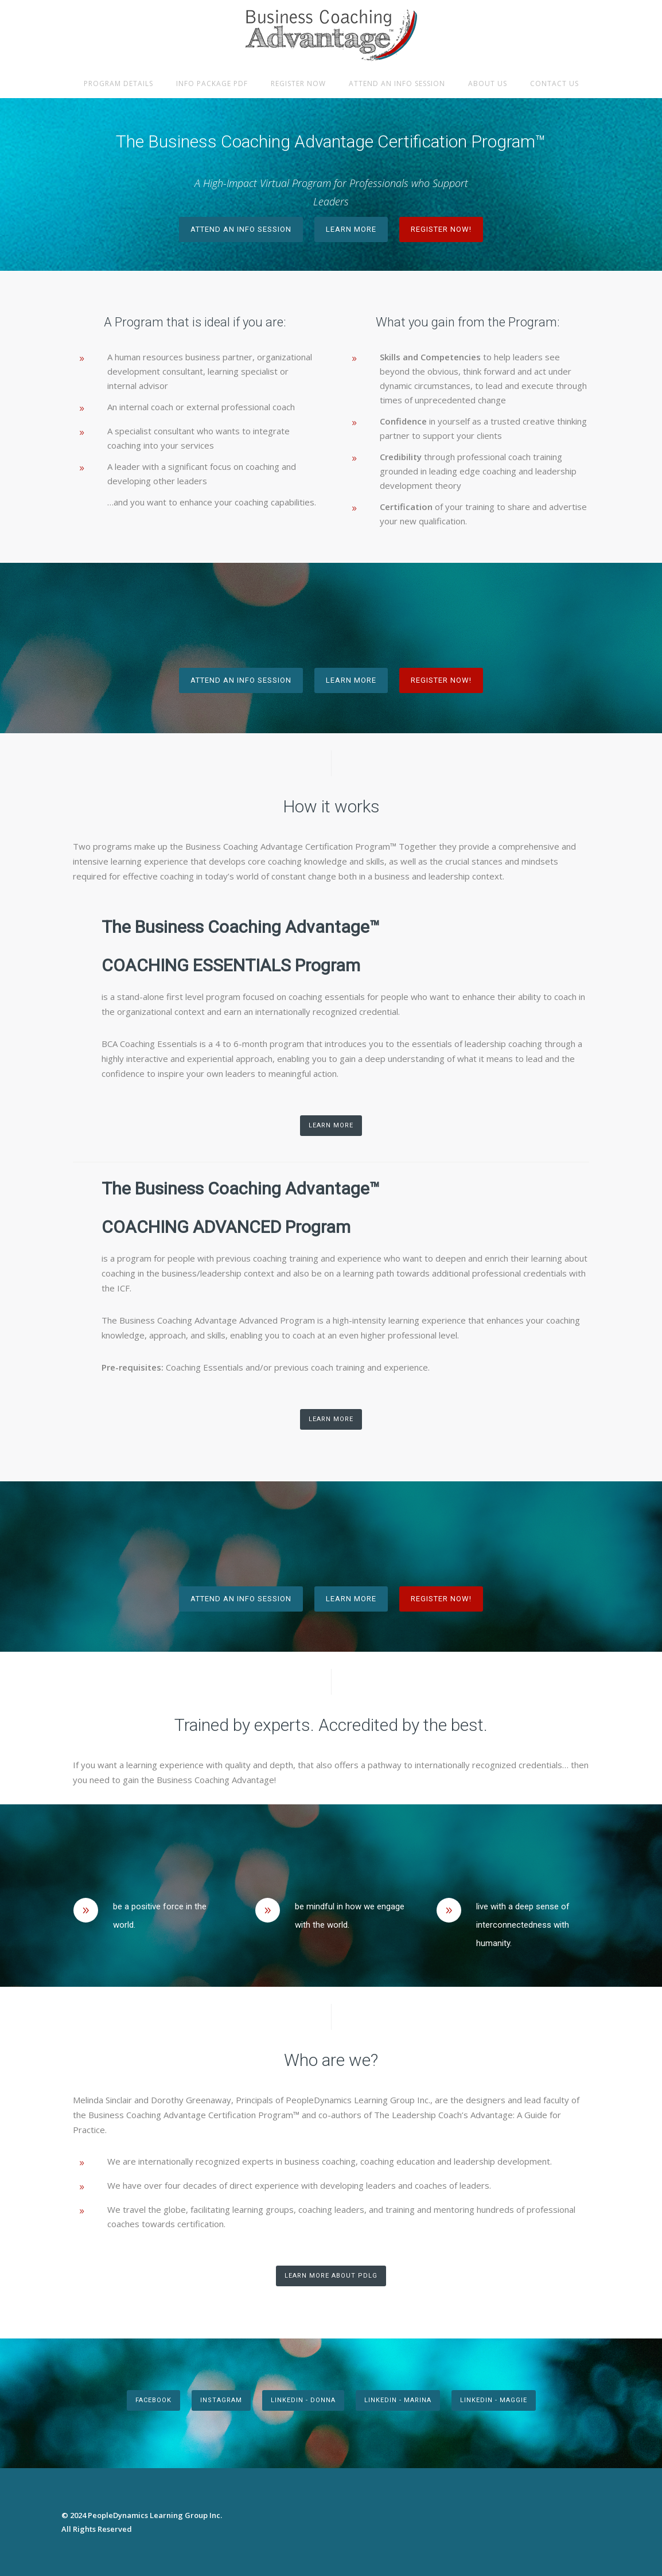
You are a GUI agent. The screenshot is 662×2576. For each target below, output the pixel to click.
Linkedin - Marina (397, 2400)
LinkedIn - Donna (303, 2400)
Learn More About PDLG (331, 2275)
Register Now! (441, 229)
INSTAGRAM (221, 2400)
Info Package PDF (212, 83)
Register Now (298, 83)
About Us (487, 83)
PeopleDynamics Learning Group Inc (154, 2515)
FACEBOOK (153, 2400)
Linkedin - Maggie (493, 2400)
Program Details (118, 83)
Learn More (351, 229)
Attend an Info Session (397, 83)
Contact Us (554, 83)
